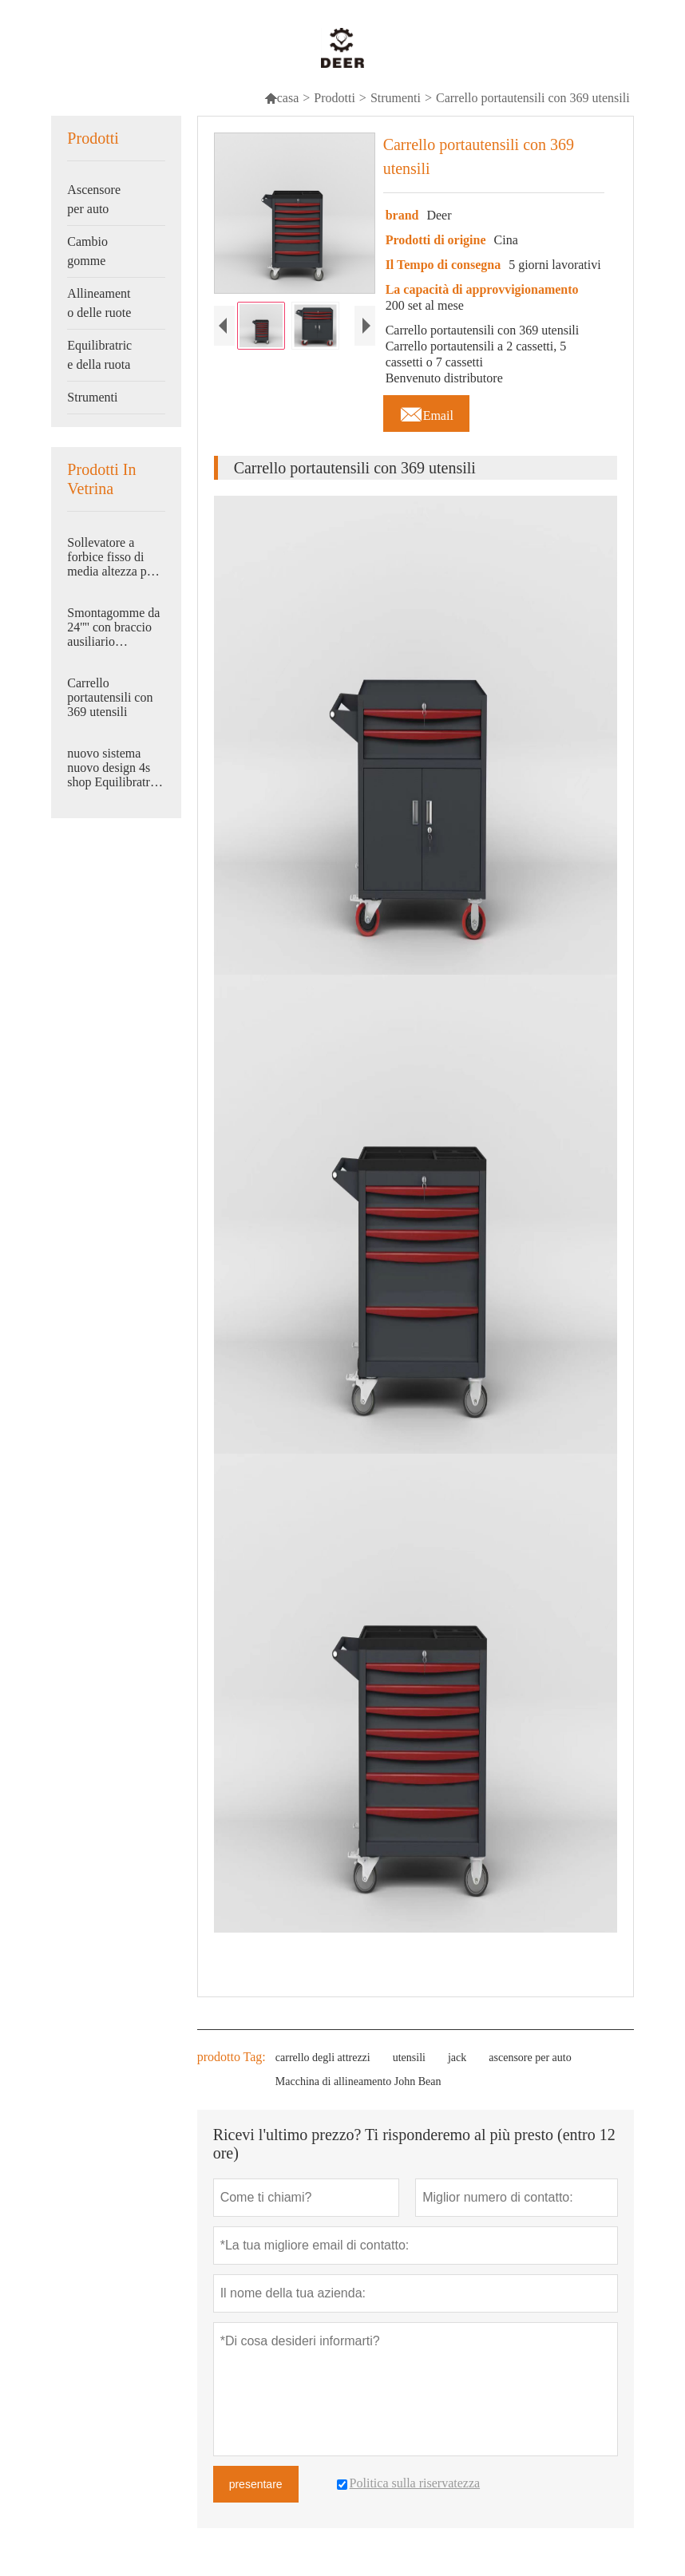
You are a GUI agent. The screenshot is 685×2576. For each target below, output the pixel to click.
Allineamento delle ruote (99, 303)
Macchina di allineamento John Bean (358, 2081)
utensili (409, 2058)
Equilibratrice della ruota (99, 354)
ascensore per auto (530, 2058)
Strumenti (395, 98)
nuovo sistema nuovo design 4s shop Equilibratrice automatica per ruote (115, 767)
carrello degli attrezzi (322, 2058)
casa (281, 98)
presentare (256, 2484)
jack (457, 2058)
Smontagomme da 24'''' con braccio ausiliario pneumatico (113, 627)
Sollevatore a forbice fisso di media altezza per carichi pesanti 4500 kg (111, 557)
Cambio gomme (87, 251)
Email (426, 411)
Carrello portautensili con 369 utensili (109, 697)
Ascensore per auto (94, 199)
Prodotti (334, 98)
